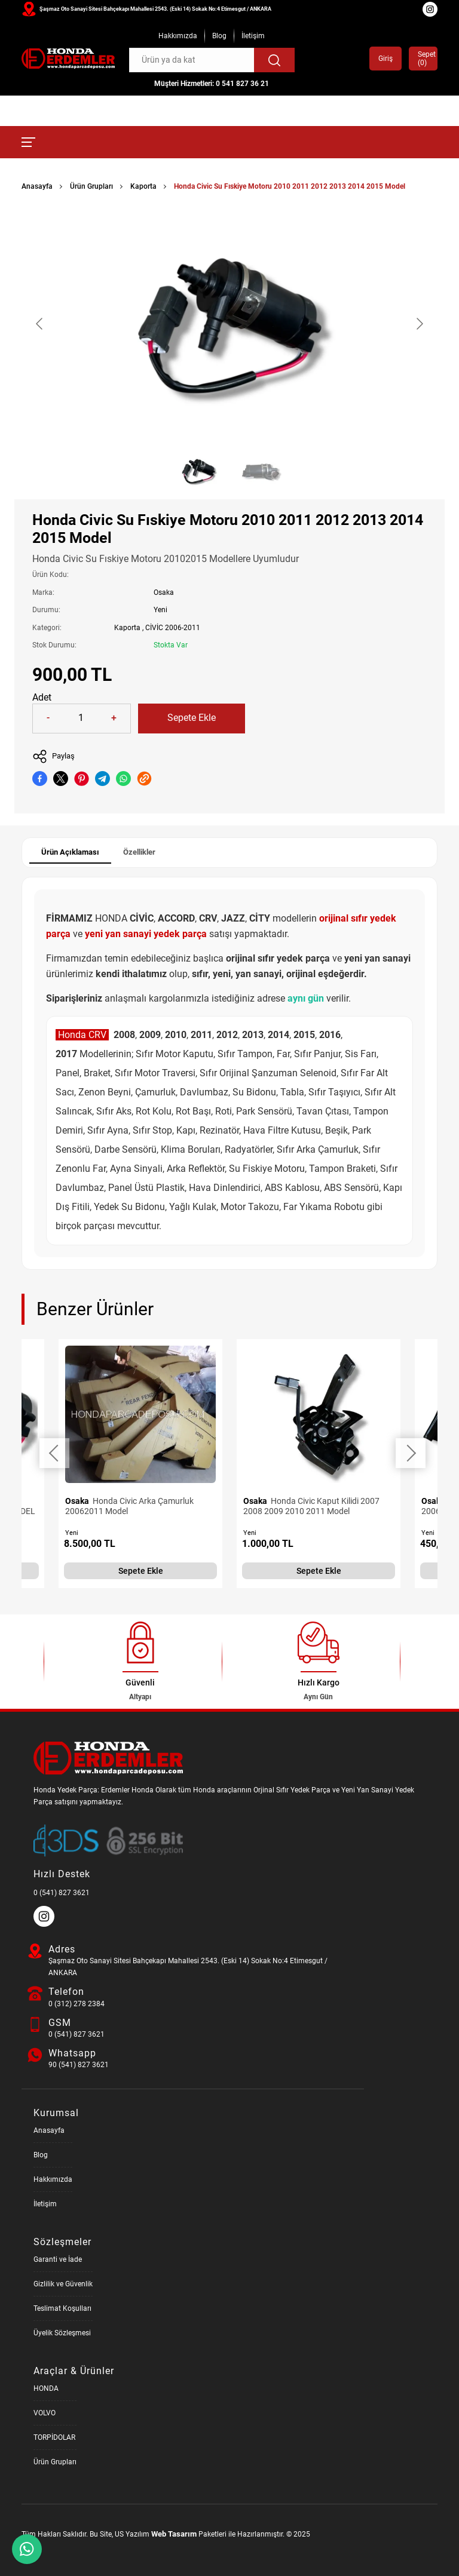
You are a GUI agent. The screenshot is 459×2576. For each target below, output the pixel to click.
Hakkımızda (177, 36)
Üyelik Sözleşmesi (62, 2333)
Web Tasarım (174, 2533)
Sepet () (423, 58)
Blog (219, 36)
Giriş (385, 58)
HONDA (46, 2388)
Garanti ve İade (57, 2259)
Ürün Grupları (91, 186)
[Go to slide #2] (260, 470)
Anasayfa (37, 186)
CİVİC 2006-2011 (172, 628)
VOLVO (44, 2413)
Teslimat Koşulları (62, 2308)
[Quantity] (81, 718)
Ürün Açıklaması (70, 852)
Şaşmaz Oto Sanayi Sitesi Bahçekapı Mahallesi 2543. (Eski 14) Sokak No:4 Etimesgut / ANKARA (155, 9)
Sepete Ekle (191, 717)
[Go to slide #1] (198, 470)
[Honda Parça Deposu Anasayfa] (68, 58)
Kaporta (143, 186)
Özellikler (139, 852)
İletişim (253, 36)
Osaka (164, 592)
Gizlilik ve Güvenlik (63, 2284)
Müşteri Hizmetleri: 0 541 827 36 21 (211, 83)
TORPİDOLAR (54, 2437)
